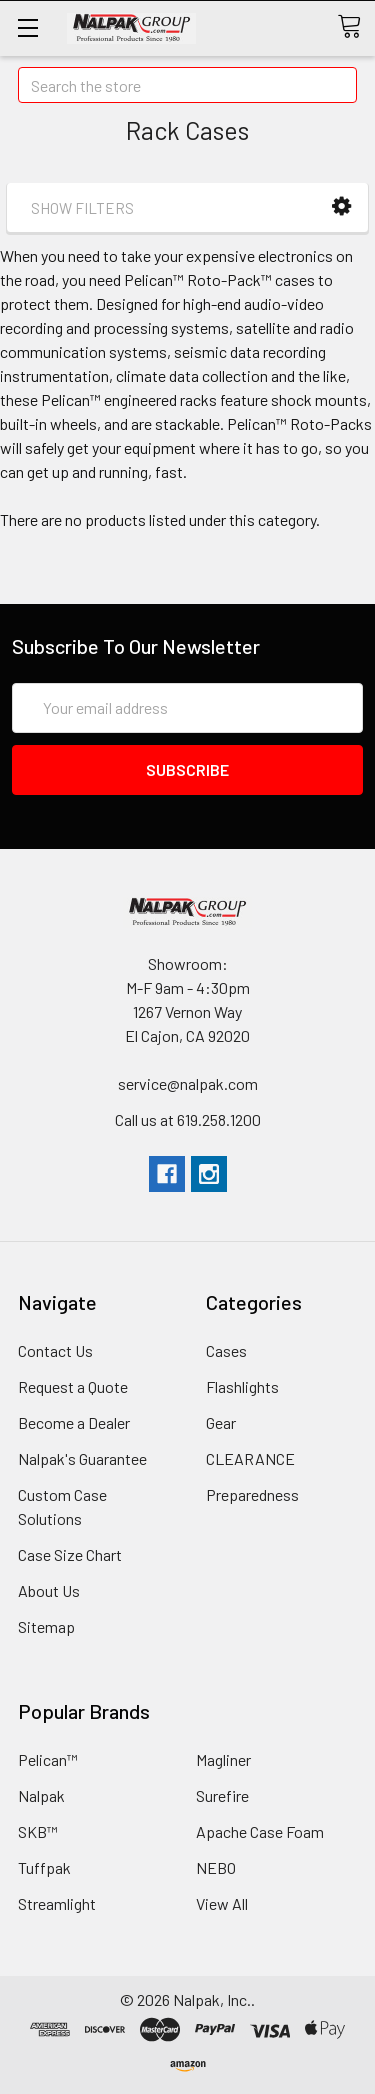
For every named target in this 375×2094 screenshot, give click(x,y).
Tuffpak (44, 1867)
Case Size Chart (70, 1554)
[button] (341, 206)
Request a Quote (73, 1386)
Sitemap (46, 1626)
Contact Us (55, 1350)
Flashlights (242, 1386)
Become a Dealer (74, 1422)
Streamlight (57, 1903)
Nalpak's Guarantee (82, 1458)
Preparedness (252, 1494)
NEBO (216, 1867)
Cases (226, 1350)
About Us (49, 1590)
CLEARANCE (250, 1458)
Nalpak (41, 1795)
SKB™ (38, 1831)
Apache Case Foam (260, 1831)
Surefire (222, 1795)
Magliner (223, 1759)
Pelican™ (48, 1759)
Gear (221, 1422)
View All (222, 1903)
